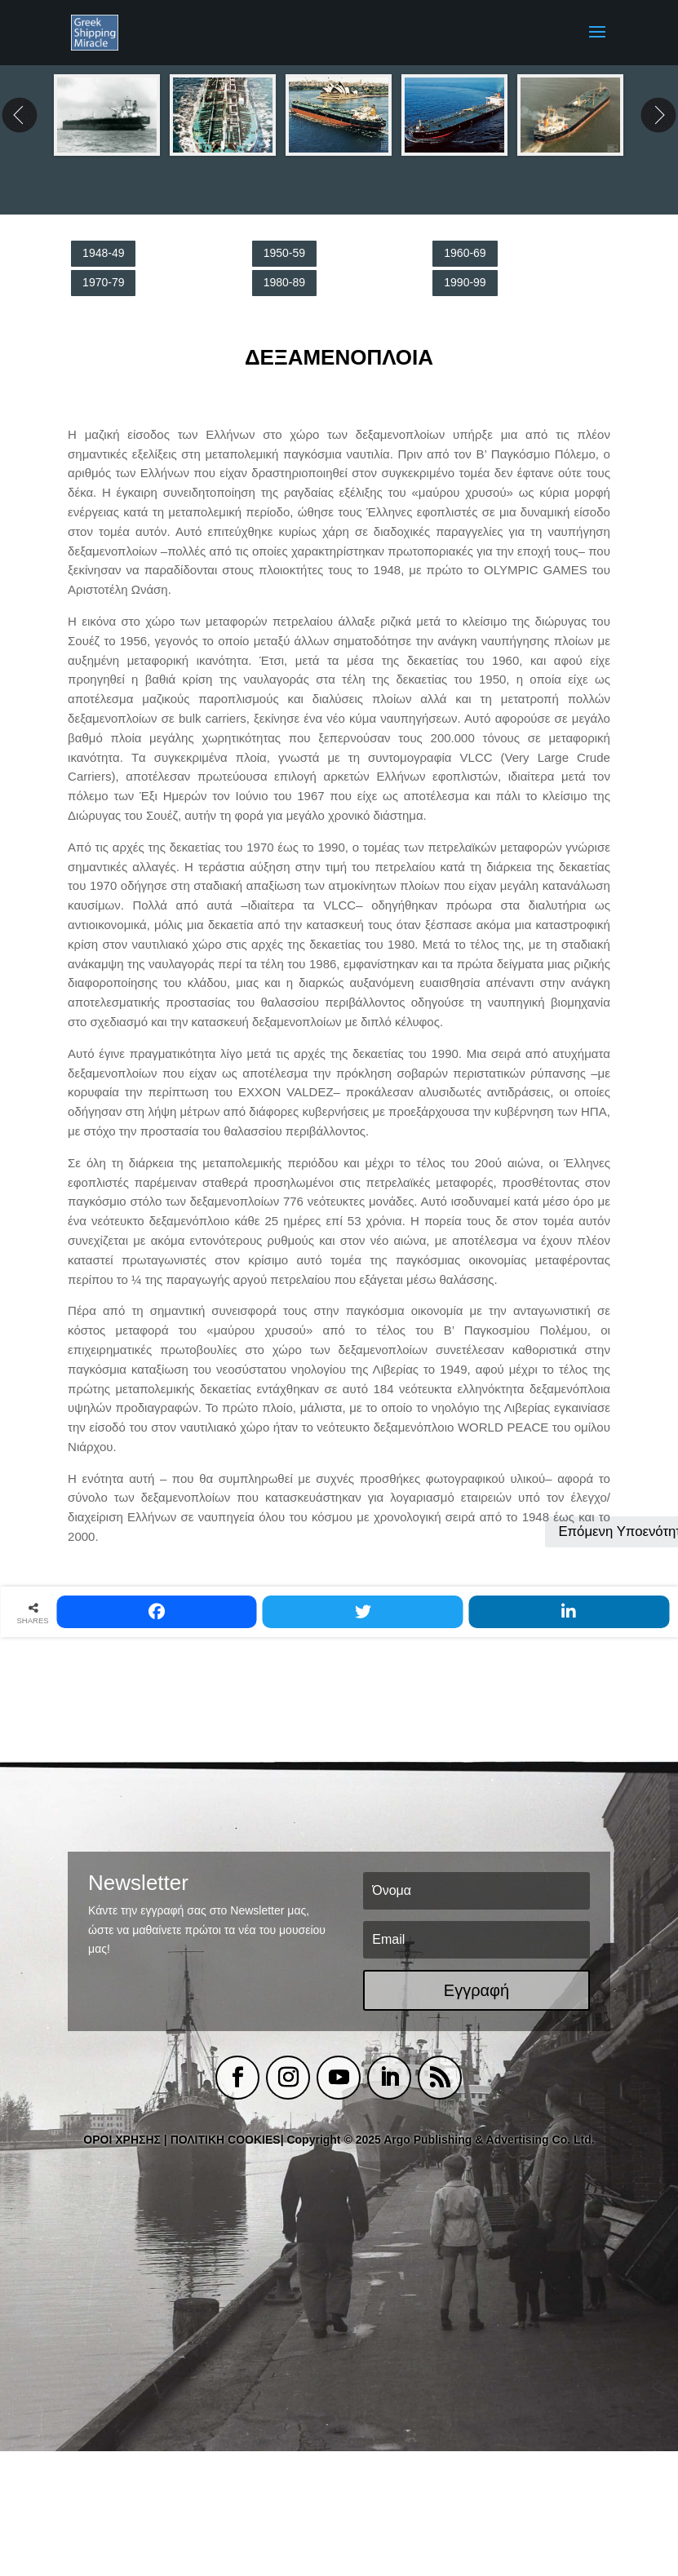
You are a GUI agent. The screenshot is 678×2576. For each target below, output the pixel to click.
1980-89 (284, 282)
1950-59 (284, 252)
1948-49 (103, 252)
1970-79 (103, 282)
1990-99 (464, 282)
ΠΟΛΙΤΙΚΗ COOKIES (226, 2139)
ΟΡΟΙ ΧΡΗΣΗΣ (122, 2139)
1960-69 (464, 252)
